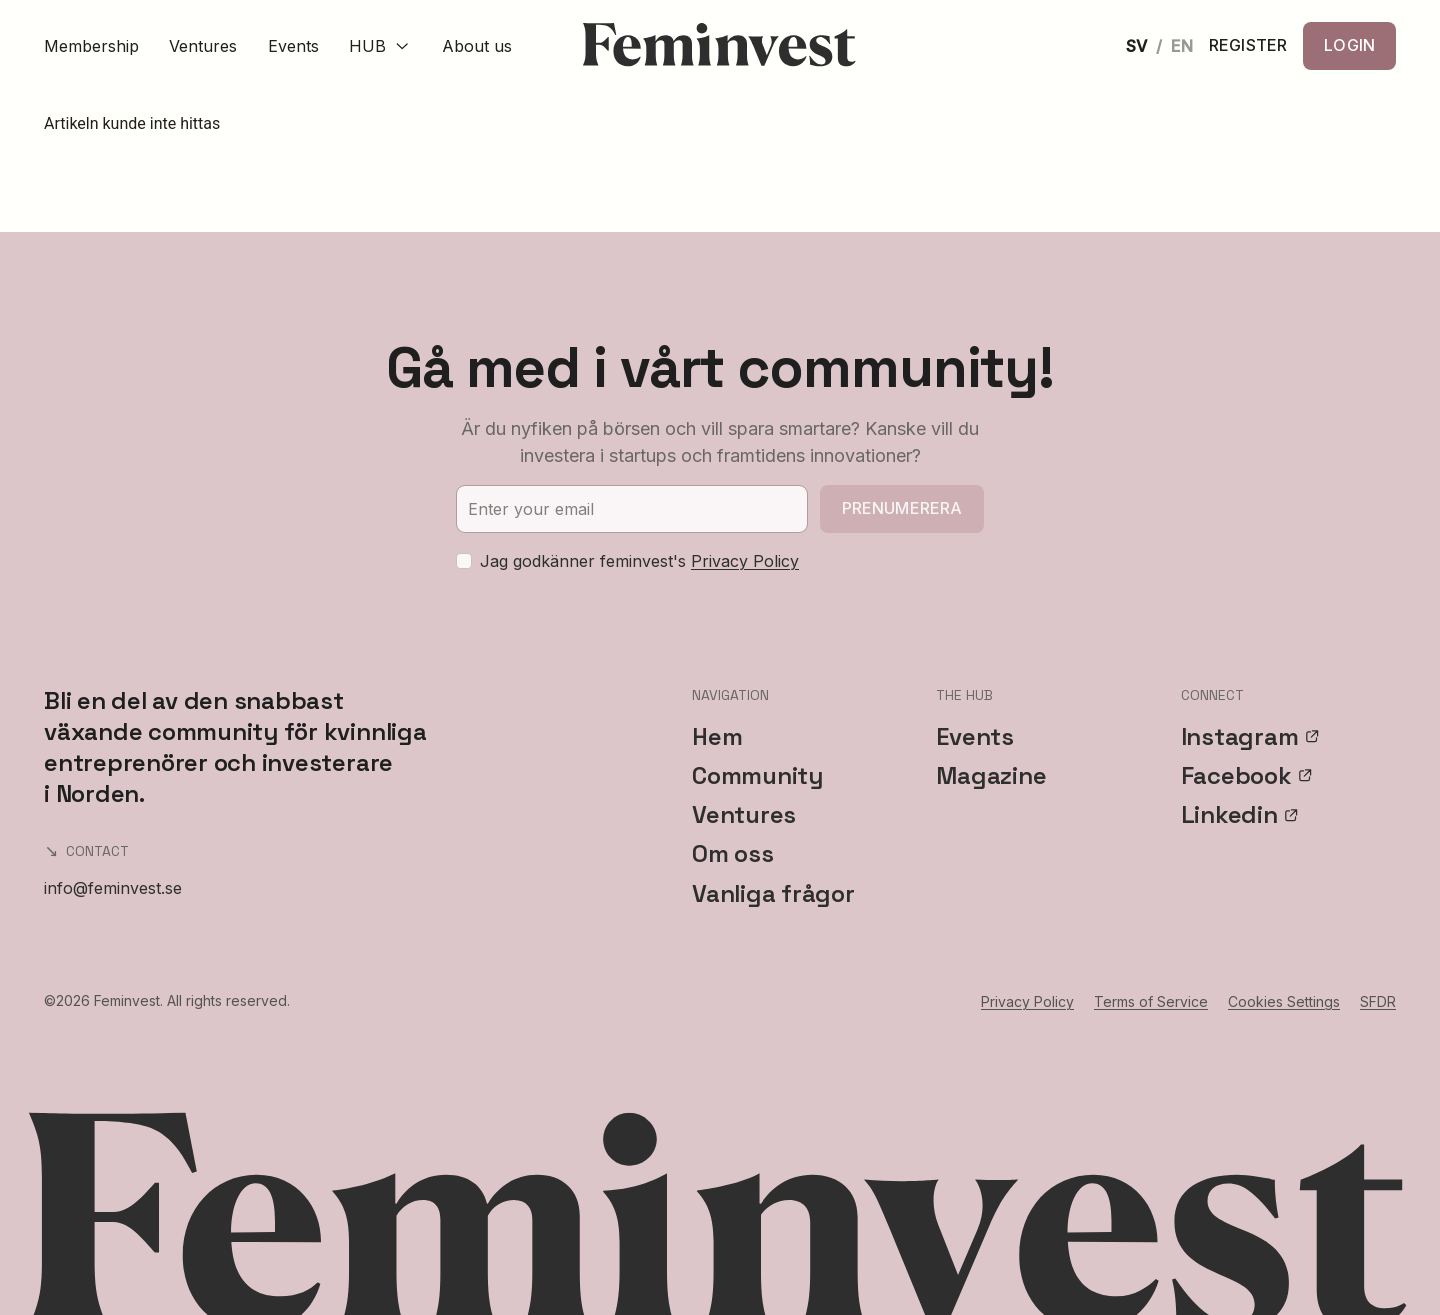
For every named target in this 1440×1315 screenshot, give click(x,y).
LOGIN (1349, 45)
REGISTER (1248, 46)
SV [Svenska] (1136, 46)
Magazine (991, 775)
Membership (91, 46)
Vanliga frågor (773, 893)
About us (477, 46)
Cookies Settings (1284, 1001)
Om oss (733, 853)
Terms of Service (1151, 1001)
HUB (380, 46)
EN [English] (1182, 46)
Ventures (203, 46)
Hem (717, 736)
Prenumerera (902, 508)
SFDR (1378, 1001)
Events (293, 46)
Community (757, 775)
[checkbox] (464, 561)
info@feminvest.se (113, 888)
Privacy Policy (745, 561)
